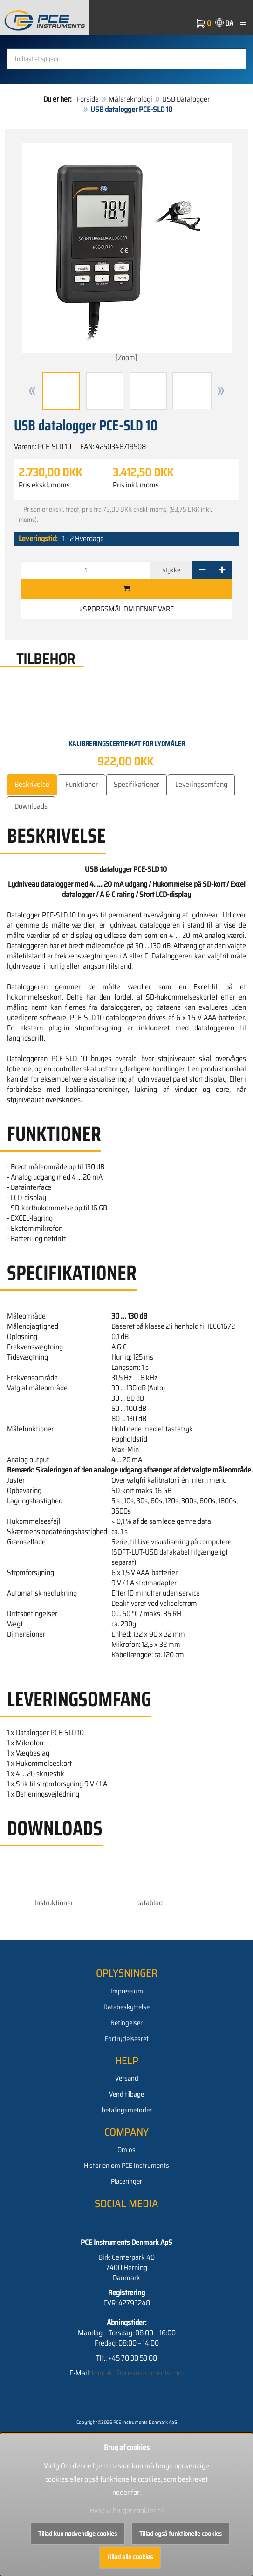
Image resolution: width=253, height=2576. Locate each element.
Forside (87, 99)
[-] (202, 570)
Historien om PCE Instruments (126, 2165)
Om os (126, 2149)
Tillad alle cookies (130, 2557)
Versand (126, 2078)
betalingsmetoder (127, 2110)
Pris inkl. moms (136, 485)
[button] (32, 391)
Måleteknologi (130, 99)
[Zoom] (127, 253)
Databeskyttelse (126, 2007)
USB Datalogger (186, 99)
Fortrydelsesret (127, 2038)
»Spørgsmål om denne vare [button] (127, 609)
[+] (222, 570)
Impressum (126, 1991)
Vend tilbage (126, 2094)
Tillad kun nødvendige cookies (77, 2533)
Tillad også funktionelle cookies (180, 2533)
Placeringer (126, 2181)
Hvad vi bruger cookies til (126, 2510)
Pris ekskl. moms (44, 485)
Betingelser (126, 2022)
